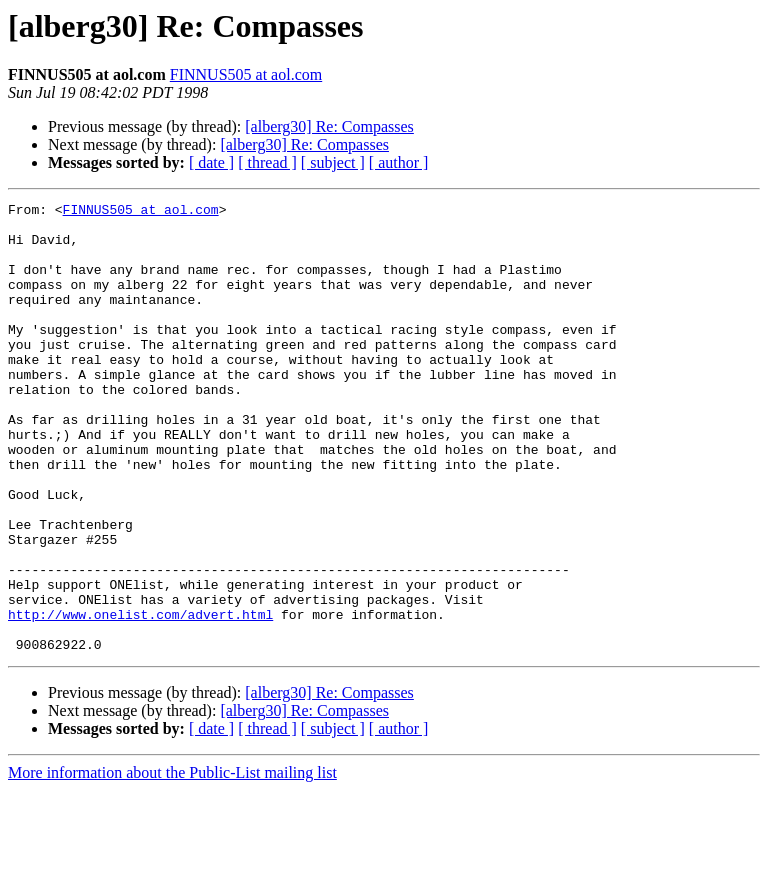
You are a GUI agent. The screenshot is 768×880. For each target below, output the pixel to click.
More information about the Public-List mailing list (172, 862)
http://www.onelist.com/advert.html (140, 698)
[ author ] (399, 162)
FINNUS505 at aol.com (246, 74)
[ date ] (211, 162)
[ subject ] (333, 162)
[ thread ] (267, 162)
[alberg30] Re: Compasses (329, 126)
